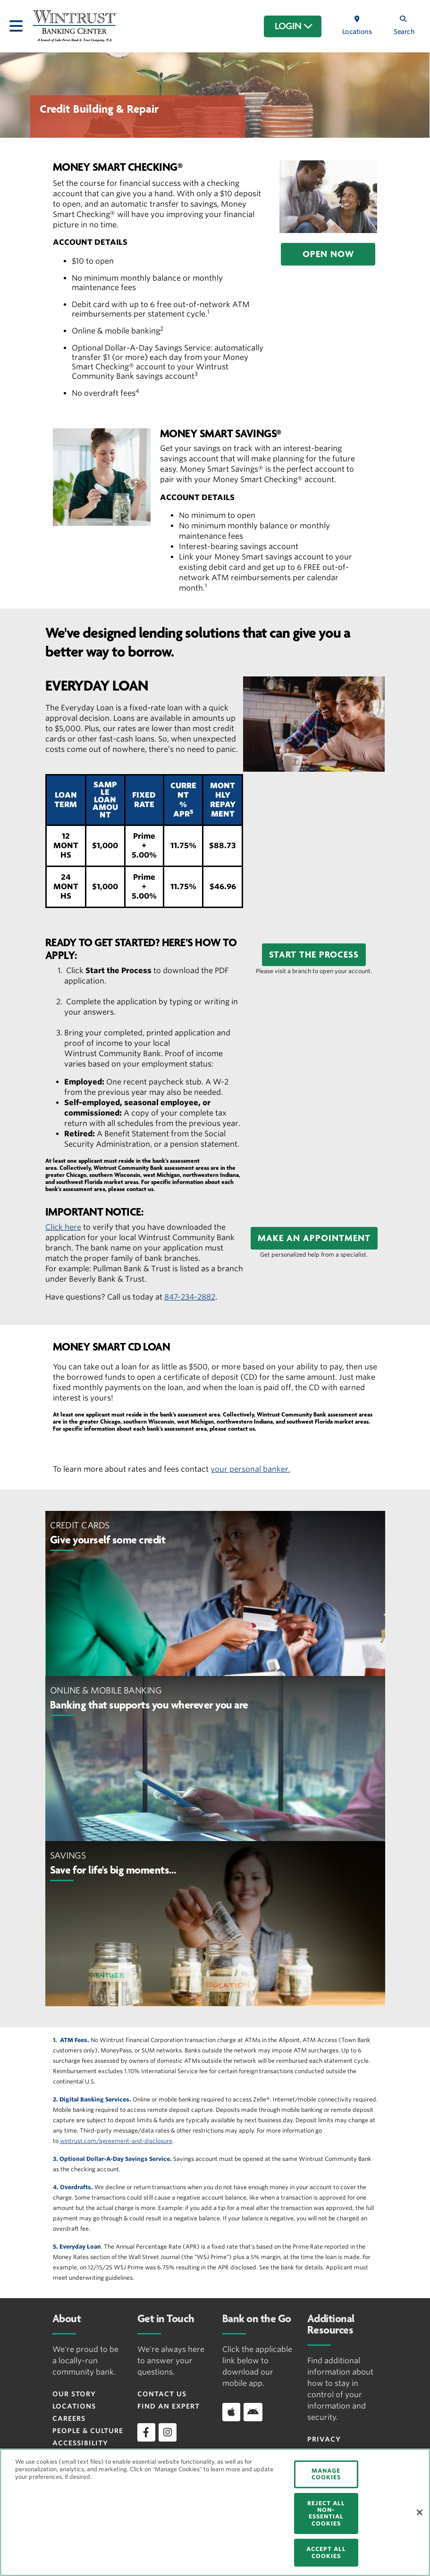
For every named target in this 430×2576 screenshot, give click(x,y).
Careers (68, 2418)
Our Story (74, 2394)
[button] (328, 254)
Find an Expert (168, 2406)
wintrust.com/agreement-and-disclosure (116, 2140)
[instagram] (168, 2432)
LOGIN (294, 26)
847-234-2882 (189, 1296)
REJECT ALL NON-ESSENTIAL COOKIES (326, 2513)
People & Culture (87, 2430)
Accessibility (80, 2443)
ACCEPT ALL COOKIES (326, 2552)
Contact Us (161, 2394)
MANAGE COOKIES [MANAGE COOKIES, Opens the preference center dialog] (326, 2474)
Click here (63, 1227)
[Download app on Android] (253, 2412)
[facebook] (146, 2432)
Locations (74, 2406)
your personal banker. (250, 1469)
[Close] (419, 2512)
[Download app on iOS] (231, 2412)
